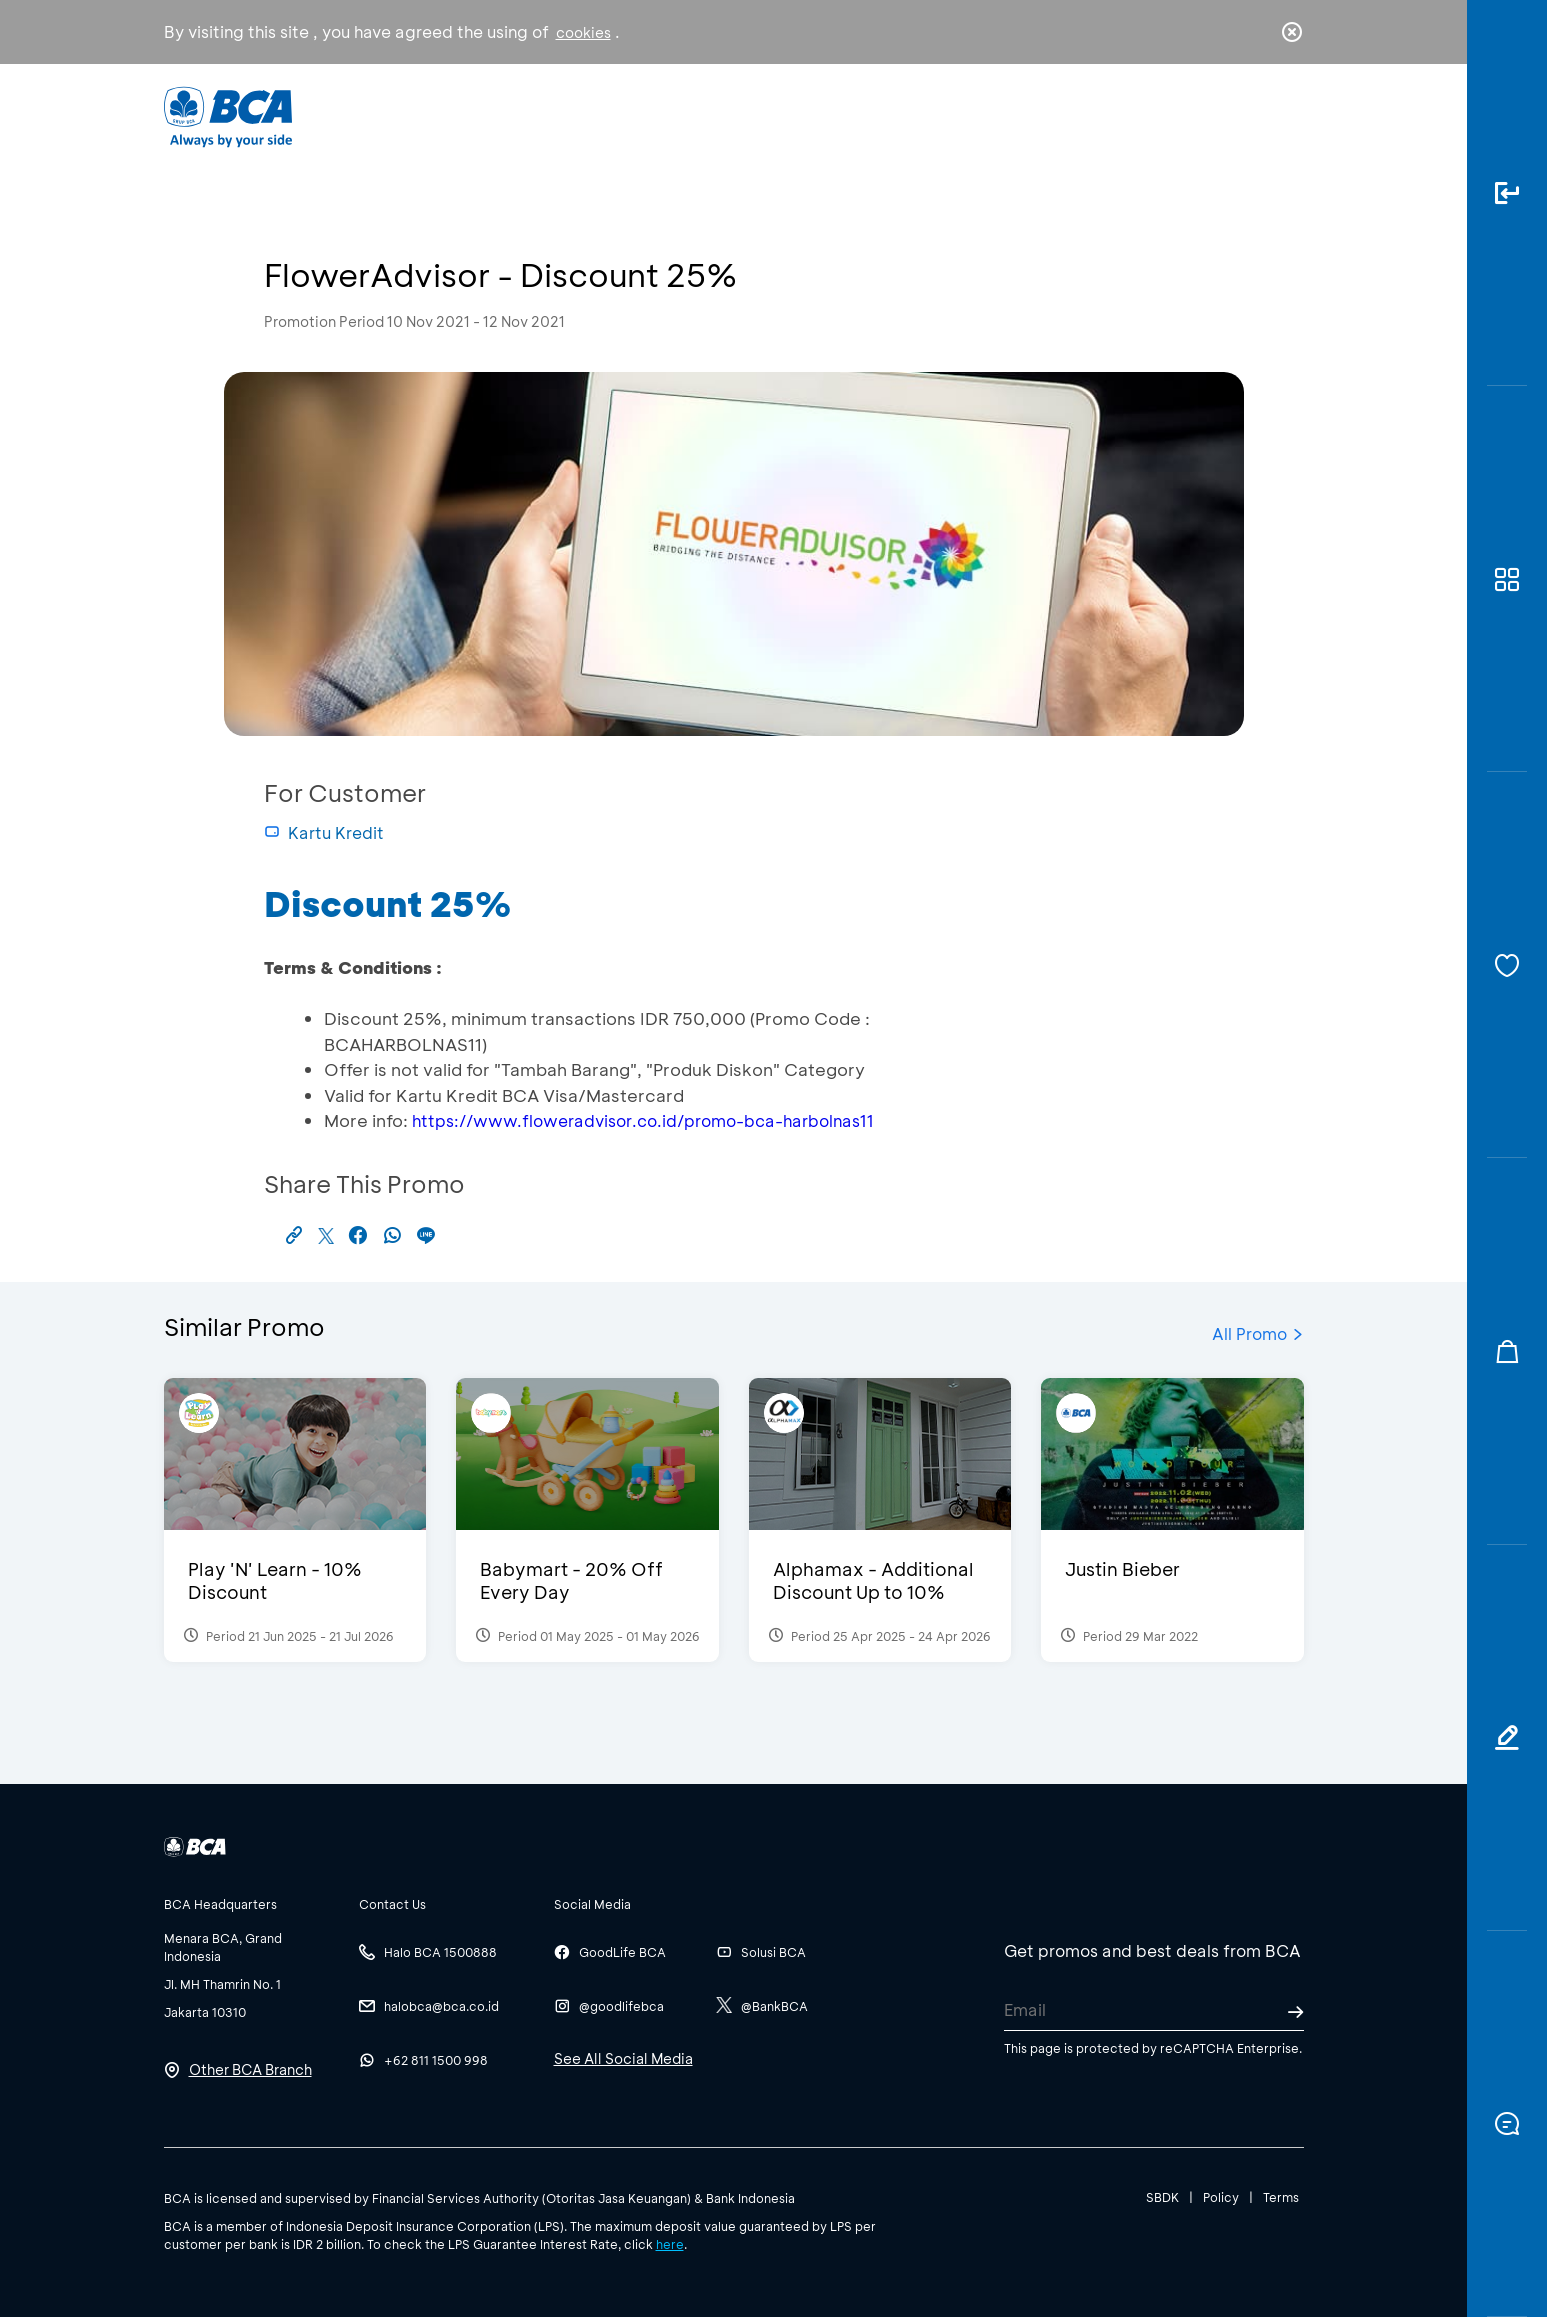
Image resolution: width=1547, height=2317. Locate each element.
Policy (1221, 2197)
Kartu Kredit (324, 832)
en (1286, 117)
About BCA (847, 115)
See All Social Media (623, 2058)
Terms (1281, 2197)
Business (706, 115)
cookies (583, 32)
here (670, 2244)
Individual (572, 115)
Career (982, 115)
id (1250, 117)
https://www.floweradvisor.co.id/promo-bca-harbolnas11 (643, 1120)
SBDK (1162, 2197)
